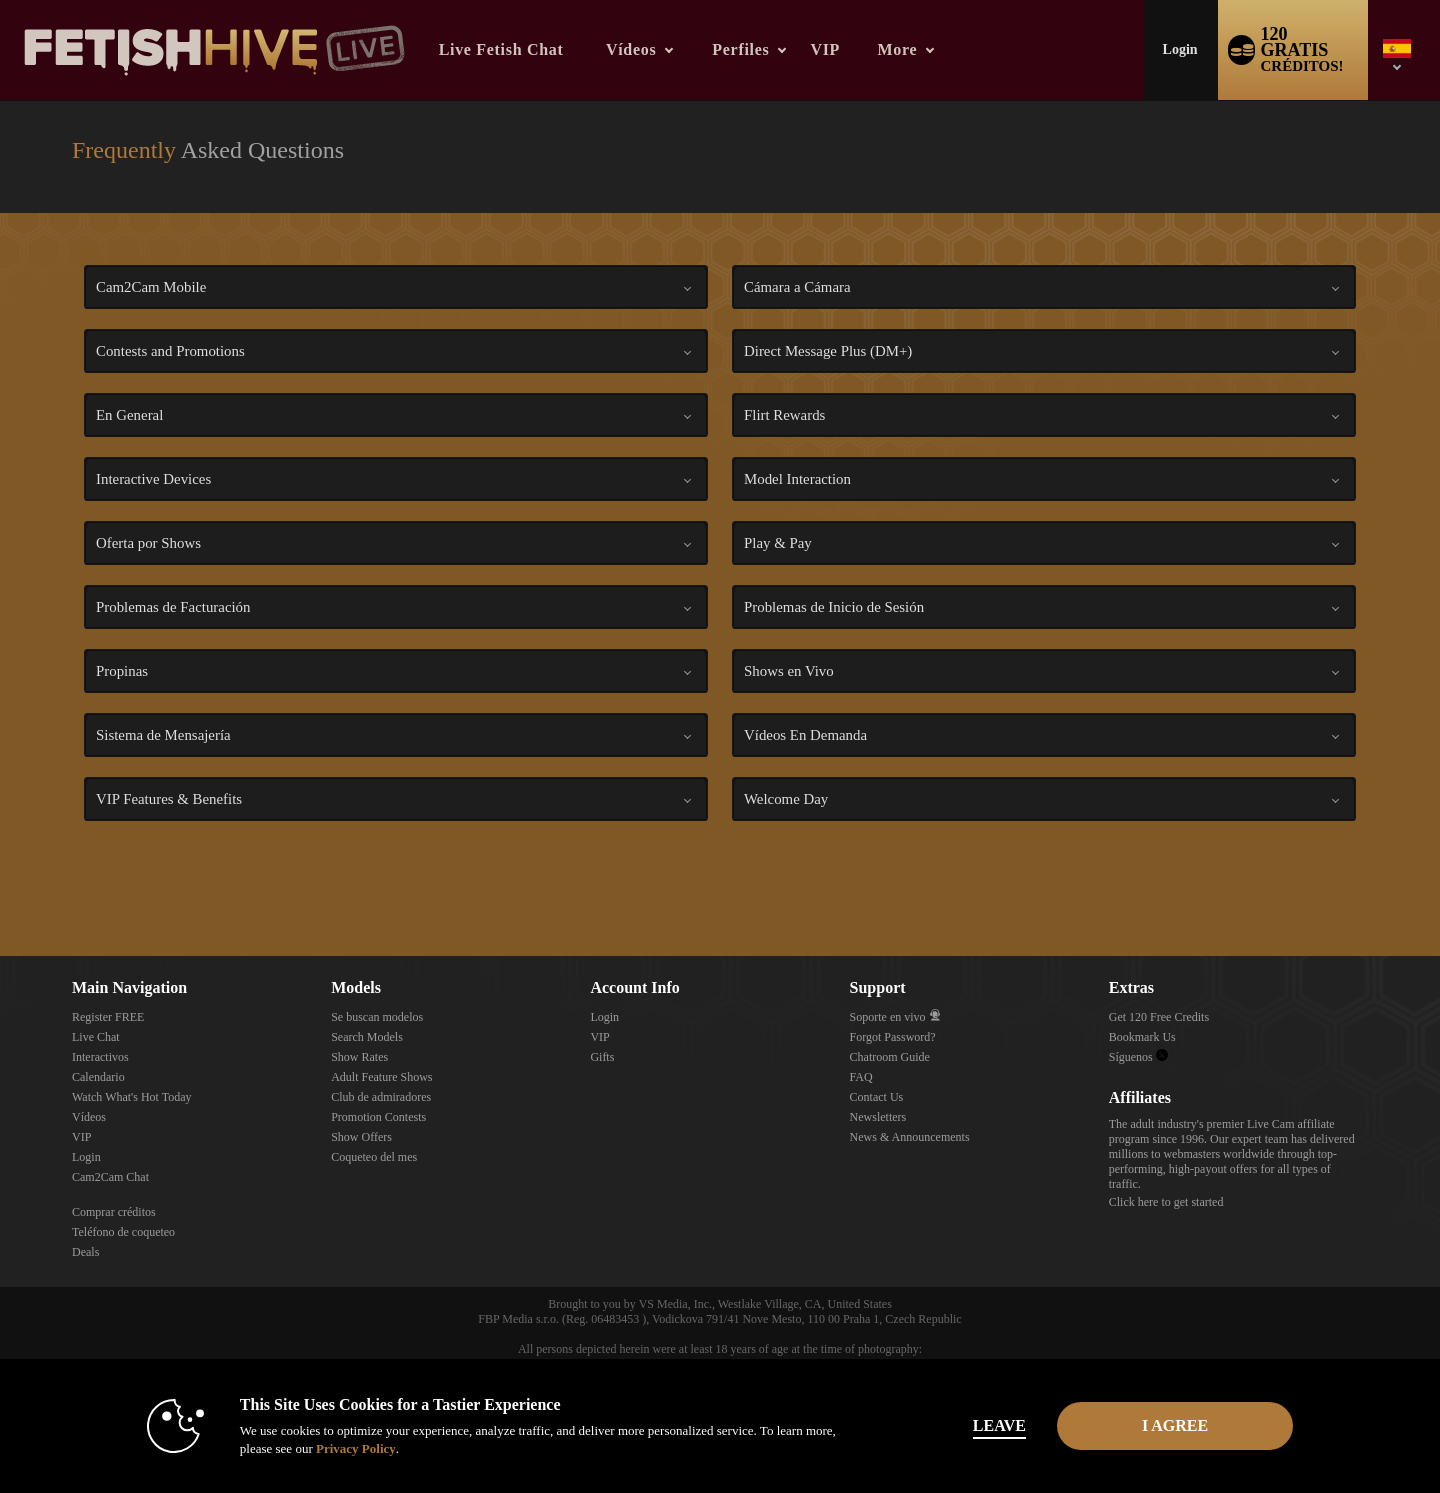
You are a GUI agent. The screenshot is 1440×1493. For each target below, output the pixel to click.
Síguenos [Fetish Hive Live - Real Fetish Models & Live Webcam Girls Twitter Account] (1138, 1057)
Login (1180, 49)
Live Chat (96, 1037)
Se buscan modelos (377, 1017)
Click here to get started (1166, 1202)
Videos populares (588, 0)
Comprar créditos (114, 1212)
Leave (999, 1425)
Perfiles (740, 49)
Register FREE (108, 1017)
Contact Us (877, 1097)
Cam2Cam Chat (110, 1177)
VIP (825, 49)
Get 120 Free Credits (1159, 1017)
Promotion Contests (378, 1117)
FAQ (861, 1077)
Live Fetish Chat (501, 49)
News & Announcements (910, 1137)
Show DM (0, 881)
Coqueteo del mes (374, 1157)
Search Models (367, 1037)
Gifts (602, 1057)
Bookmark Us (1142, 1037)
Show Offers (361, 1137)
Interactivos (100, 1057)
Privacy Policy (356, 1448)
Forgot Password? (893, 1037)
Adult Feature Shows (381, 1077)
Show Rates (359, 1057)
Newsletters (878, 1117)
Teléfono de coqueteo (123, 1232)
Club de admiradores (381, 1097)
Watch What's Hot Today (132, 1097)
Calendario (98, 1077)
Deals (85, 1252)
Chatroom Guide (890, 1057)
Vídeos (631, 49)
